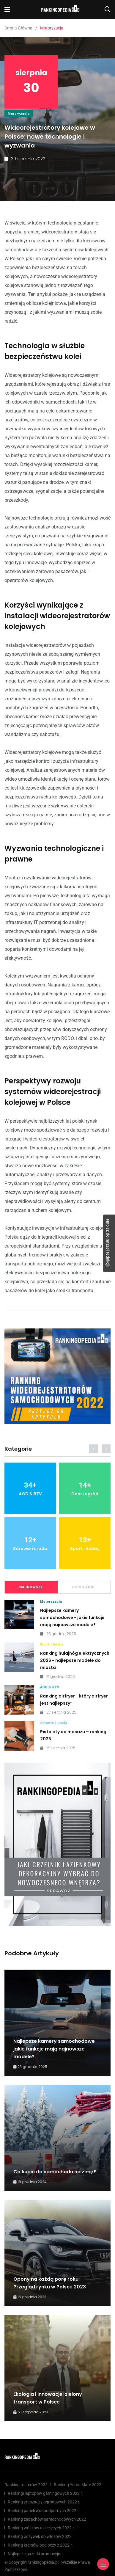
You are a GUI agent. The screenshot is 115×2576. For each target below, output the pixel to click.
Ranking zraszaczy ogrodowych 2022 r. (44, 2502)
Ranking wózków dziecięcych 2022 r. (41, 2527)
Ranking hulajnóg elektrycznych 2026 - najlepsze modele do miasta (74, 1660)
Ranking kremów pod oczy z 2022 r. (40, 2545)
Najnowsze (31, 1587)
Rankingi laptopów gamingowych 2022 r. (45, 2493)
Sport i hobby (52, 1644)
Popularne (84, 1587)
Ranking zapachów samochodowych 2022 (47, 2519)
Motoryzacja (19, 114)
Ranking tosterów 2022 (26, 2484)
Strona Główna (18, 28)
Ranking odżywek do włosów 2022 (40, 2536)
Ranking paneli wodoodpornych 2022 (42, 2510)
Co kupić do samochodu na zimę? (54, 2171)
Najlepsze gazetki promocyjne (35, 2553)
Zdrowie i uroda (53, 1723)
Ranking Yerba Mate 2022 (77, 2484)
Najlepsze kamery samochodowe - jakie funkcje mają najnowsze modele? (72, 1617)
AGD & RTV (49, 1687)
